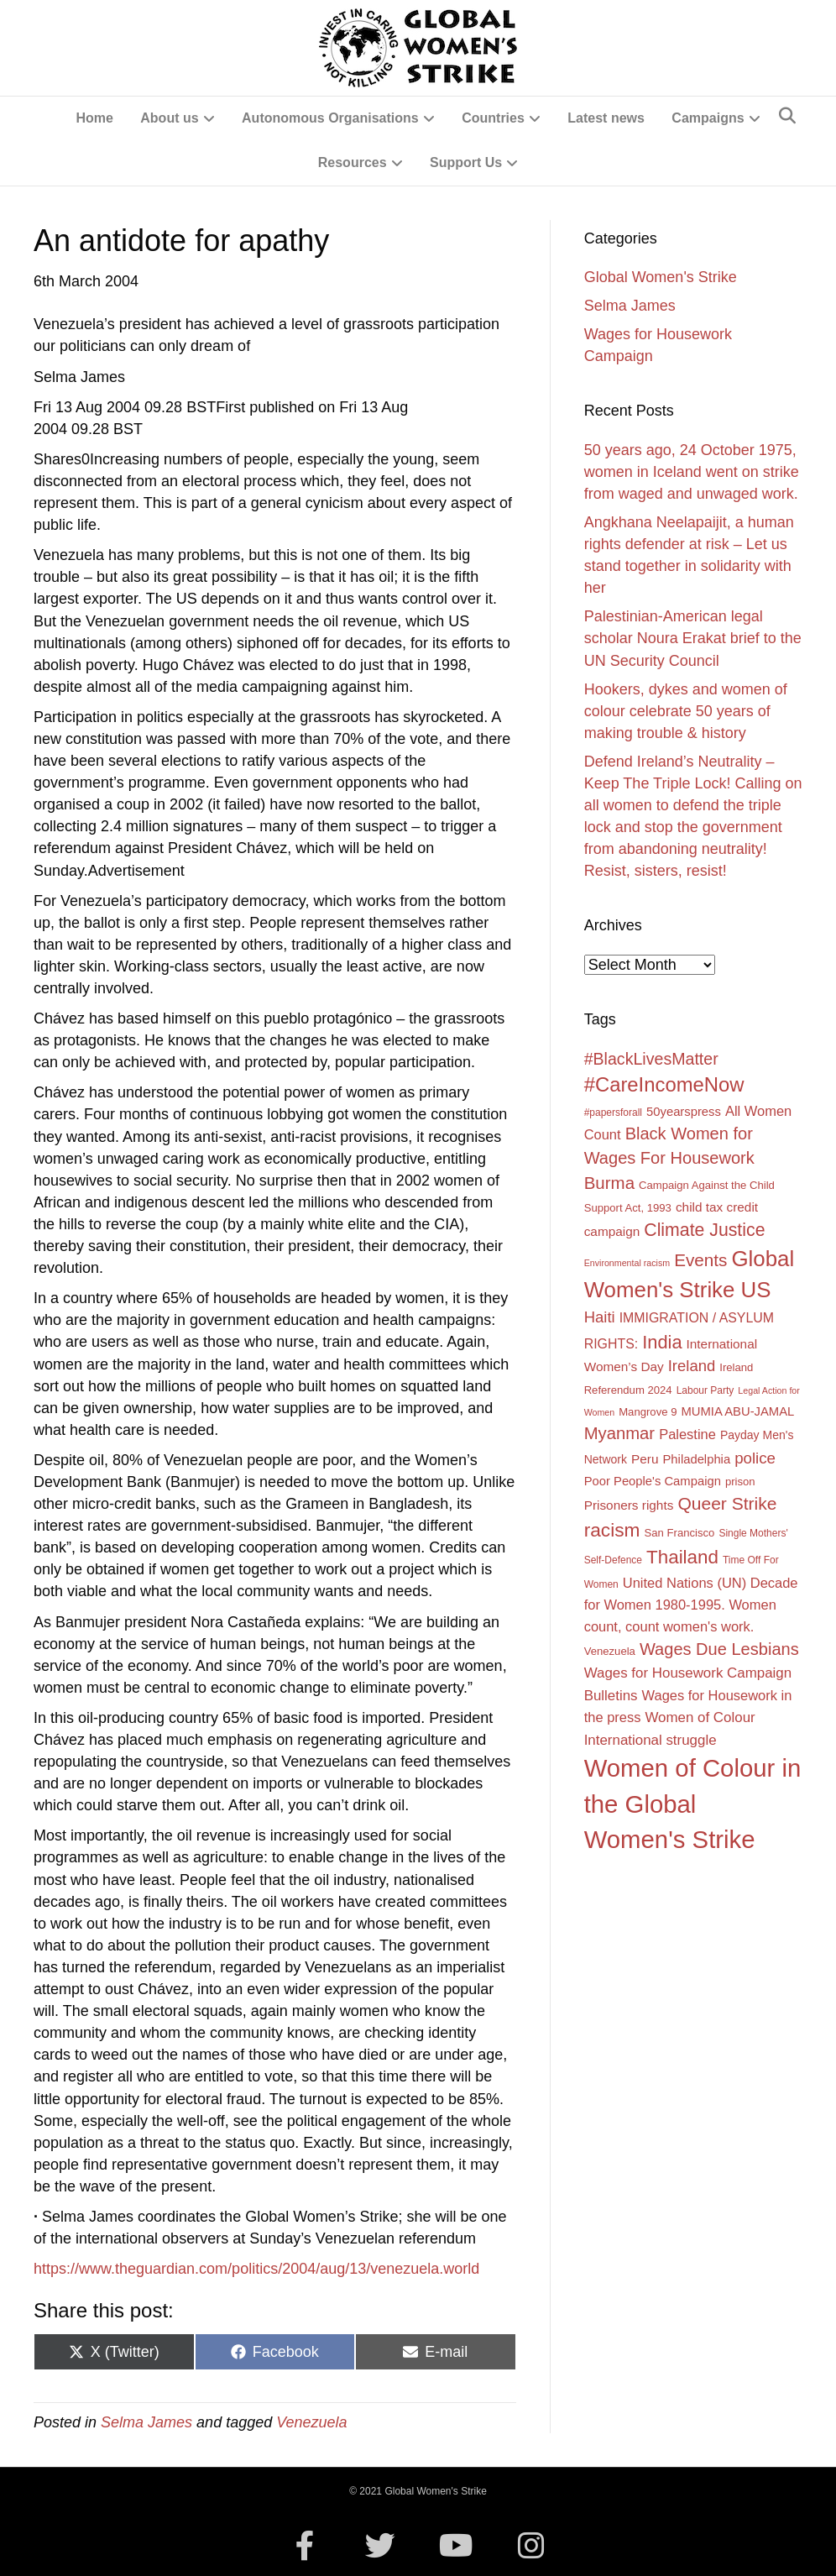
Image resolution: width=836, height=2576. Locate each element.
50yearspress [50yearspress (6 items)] (683, 1111)
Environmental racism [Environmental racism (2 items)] (627, 1263)
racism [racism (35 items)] (612, 1530)
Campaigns (707, 118)
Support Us (466, 162)
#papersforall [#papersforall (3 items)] (613, 1112)
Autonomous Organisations (330, 118)
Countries (493, 118)
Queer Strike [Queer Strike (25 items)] (726, 1503)
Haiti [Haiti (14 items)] (599, 1317)
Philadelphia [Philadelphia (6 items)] (697, 1459)
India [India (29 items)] (662, 1342)
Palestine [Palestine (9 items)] (687, 1434)
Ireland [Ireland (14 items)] (692, 1365)
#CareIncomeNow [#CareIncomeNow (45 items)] (664, 1084)
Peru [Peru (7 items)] (644, 1459)
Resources (352, 162)
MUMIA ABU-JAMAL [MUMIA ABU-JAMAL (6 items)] (737, 1411)
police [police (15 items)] (755, 1458)
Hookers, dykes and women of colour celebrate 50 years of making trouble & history (685, 711)
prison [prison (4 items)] (740, 1481)
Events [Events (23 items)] (700, 1260)
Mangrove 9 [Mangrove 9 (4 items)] (648, 1412)
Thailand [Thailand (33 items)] (682, 1557)
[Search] (787, 116)
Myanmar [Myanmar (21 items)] (619, 1433)
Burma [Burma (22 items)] (609, 1182)
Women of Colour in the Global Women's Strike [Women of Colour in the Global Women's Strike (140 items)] (693, 1803)
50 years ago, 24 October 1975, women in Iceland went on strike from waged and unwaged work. (691, 472)
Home (94, 118)
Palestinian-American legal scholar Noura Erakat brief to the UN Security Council (693, 638)
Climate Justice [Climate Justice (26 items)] (704, 1230)
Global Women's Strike (660, 277)
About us (169, 118)
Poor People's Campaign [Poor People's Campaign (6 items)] (652, 1481)
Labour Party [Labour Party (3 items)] (705, 1390)
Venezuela (311, 2422)
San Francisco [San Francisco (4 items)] (680, 1532)
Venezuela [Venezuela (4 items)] (609, 1651)
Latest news (606, 118)
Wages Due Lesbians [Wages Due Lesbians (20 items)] (719, 1649)
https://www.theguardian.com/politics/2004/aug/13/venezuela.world (256, 2268)
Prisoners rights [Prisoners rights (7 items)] (629, 1505)
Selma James (146, 2422)
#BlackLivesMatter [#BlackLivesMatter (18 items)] (651, 1059)
